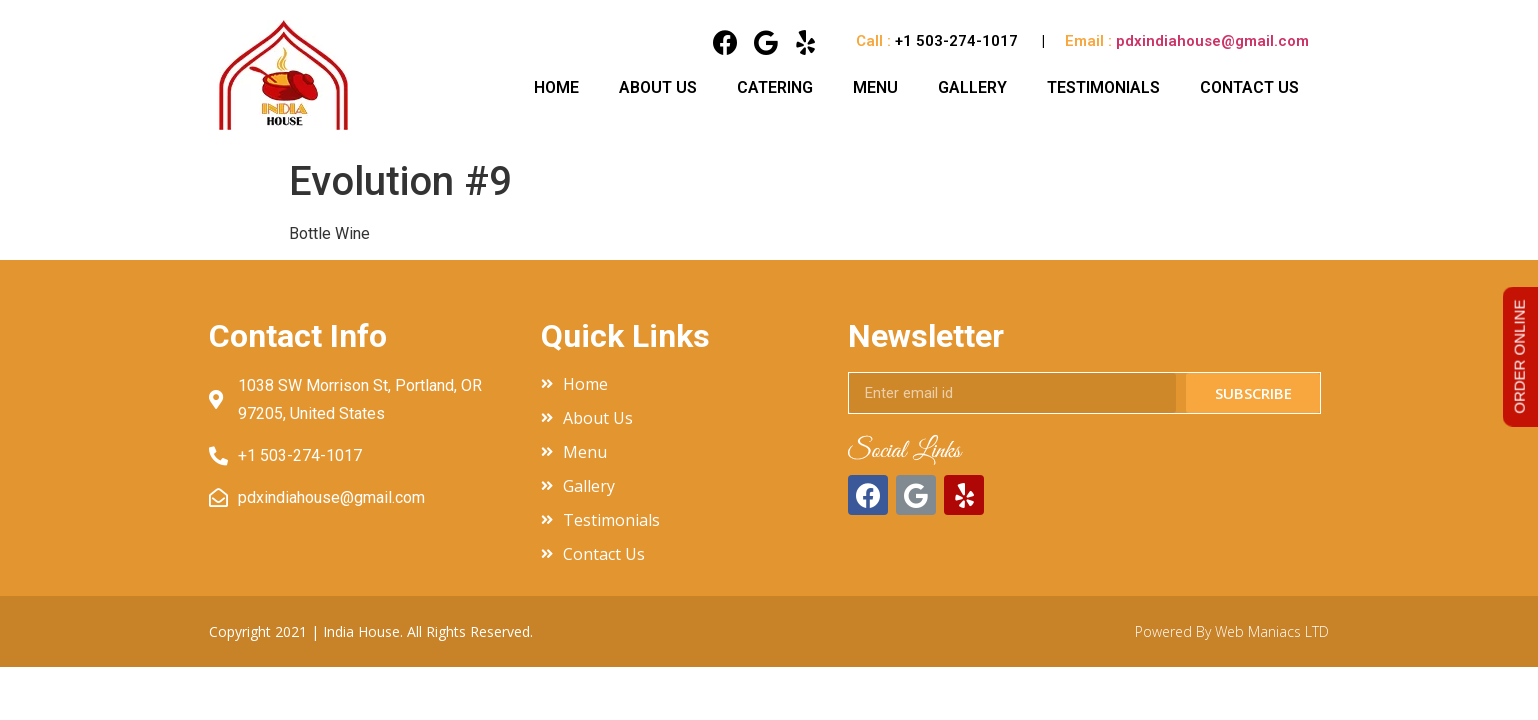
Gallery (972, 87)
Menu (875, 87)
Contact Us (1249, 87)
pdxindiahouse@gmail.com (1212, 41)
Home (556, 87)
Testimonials (1103, 87)
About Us (658, 87)
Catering (775, 87)
